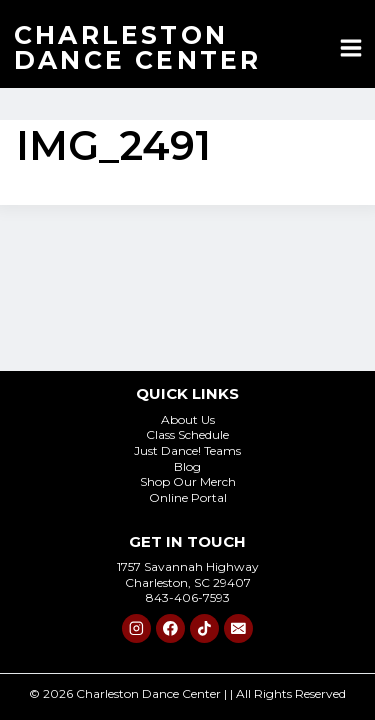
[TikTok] (204, 628)
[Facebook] (170, 628)
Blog (187, 466)
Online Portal (188, 497)
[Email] (238, 628)
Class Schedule (187, 434)
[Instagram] (136, 628)
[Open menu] (350, 47)
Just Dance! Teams (187, 450)
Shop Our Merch (188, 481)
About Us (188, 419)
